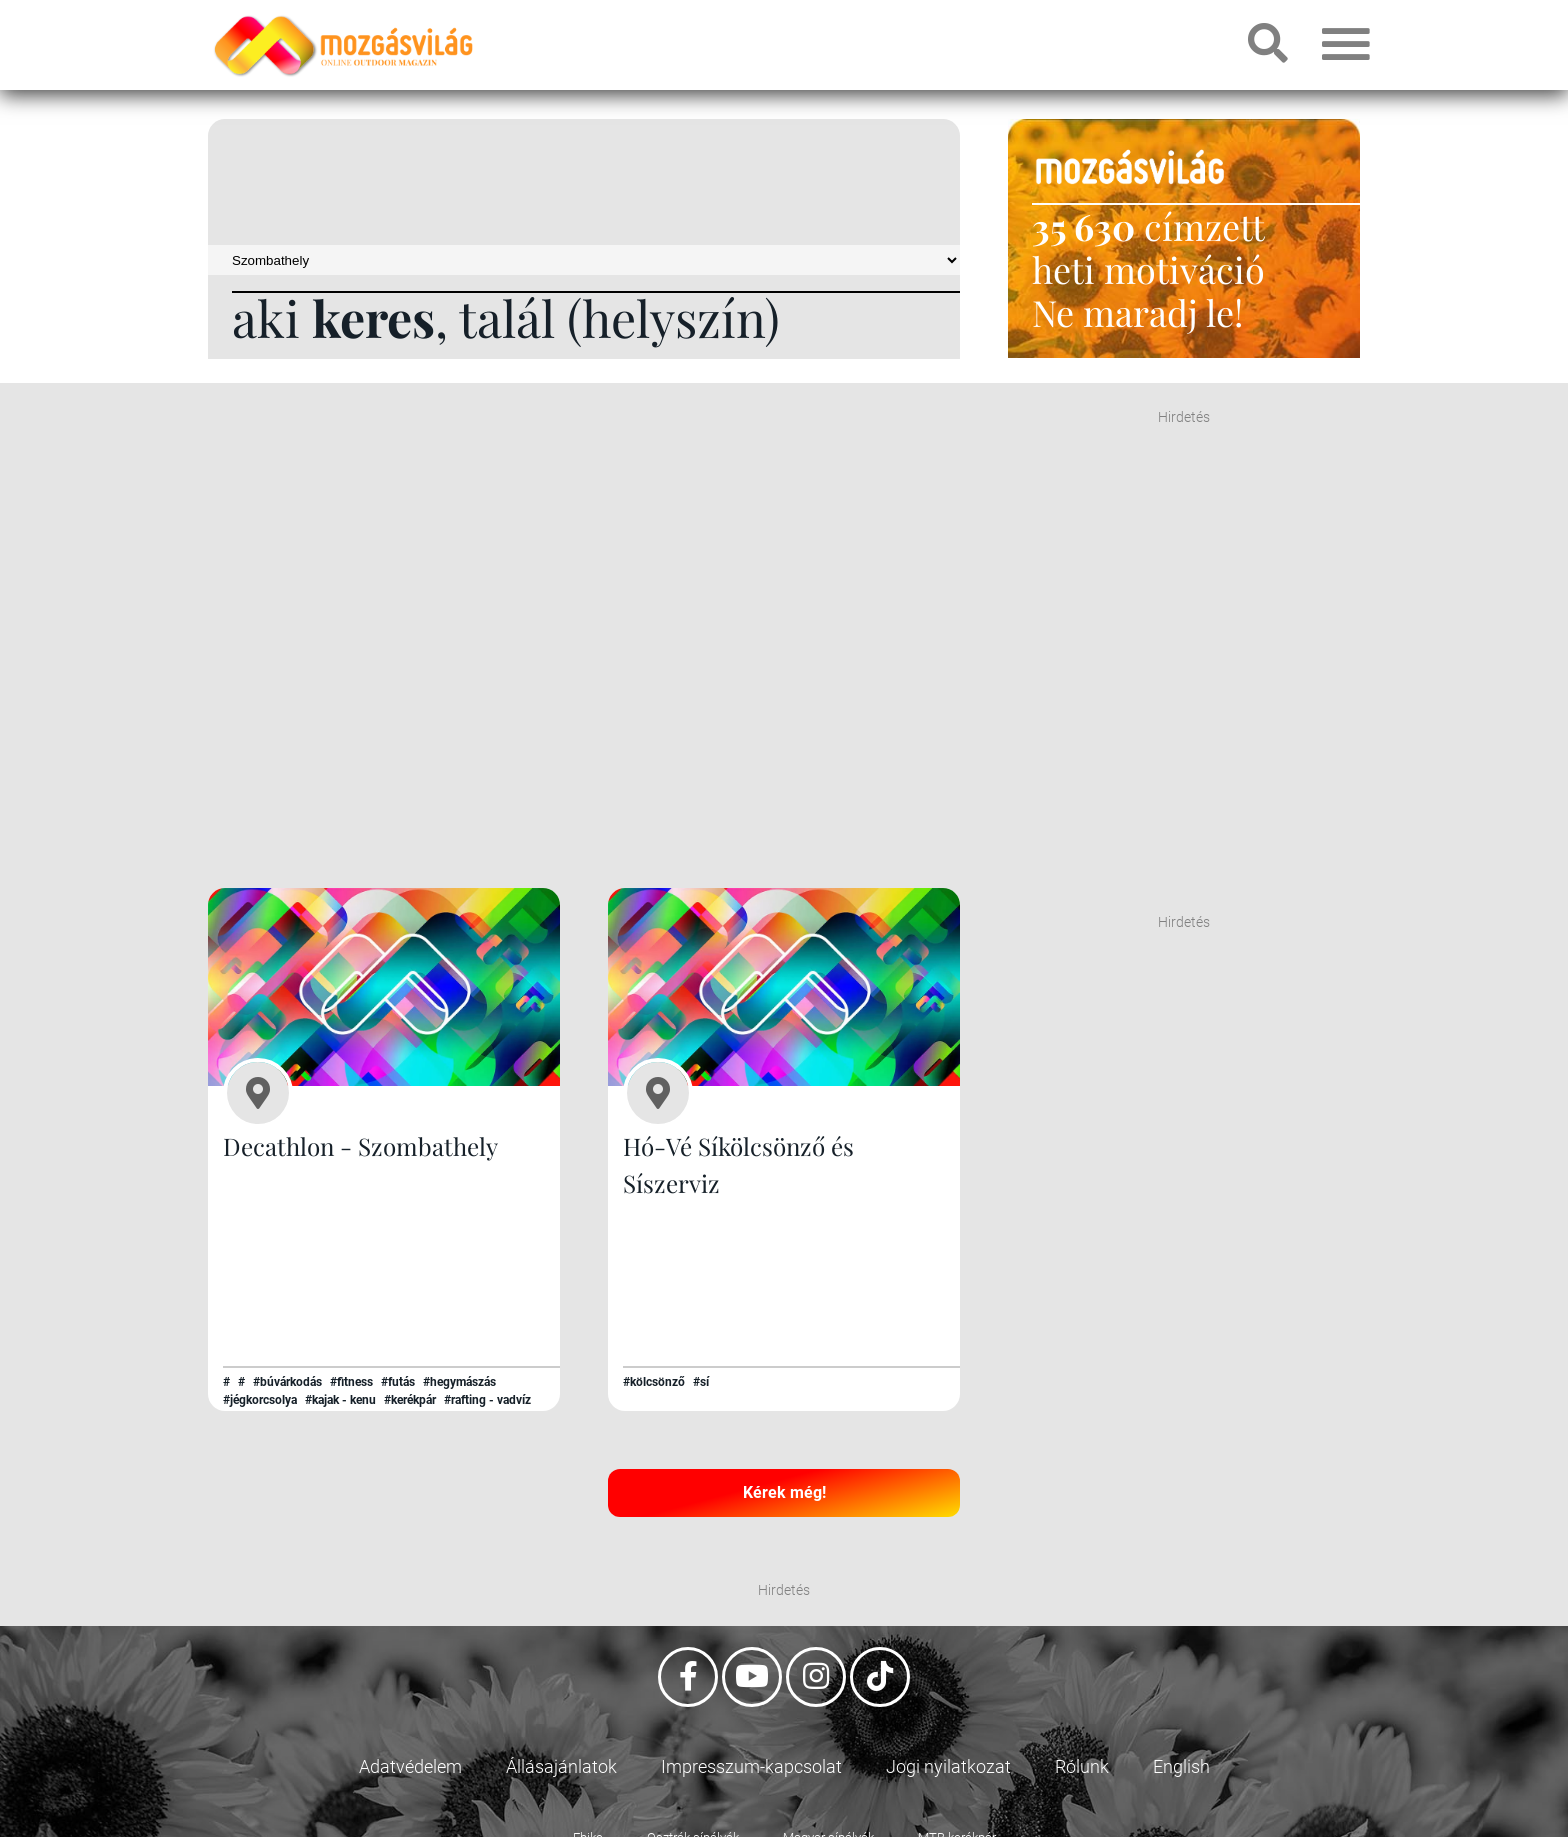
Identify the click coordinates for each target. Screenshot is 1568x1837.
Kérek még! (784, 1491)
